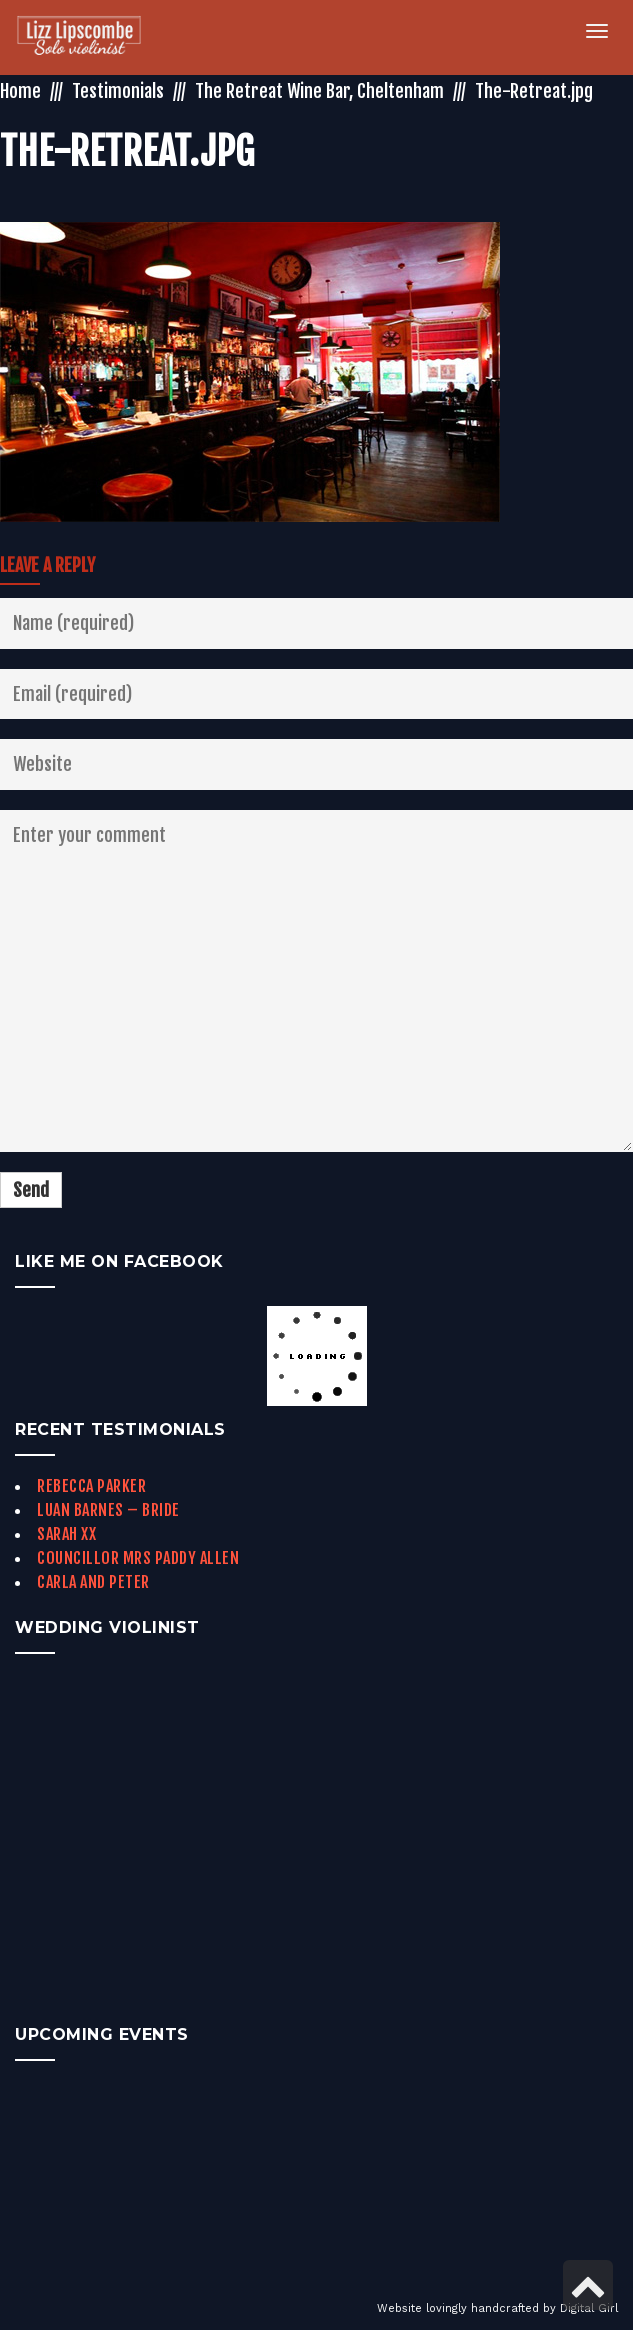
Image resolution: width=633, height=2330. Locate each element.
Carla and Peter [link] (93, 1582)
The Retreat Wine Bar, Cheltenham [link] (319, 91)
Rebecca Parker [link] (91, 1486)
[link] (90, 37)
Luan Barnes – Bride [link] (108, 1510)
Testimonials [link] (118, 91)
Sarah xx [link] (66, 1534)
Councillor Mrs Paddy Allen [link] (138, 1558)
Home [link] (20, 91)
